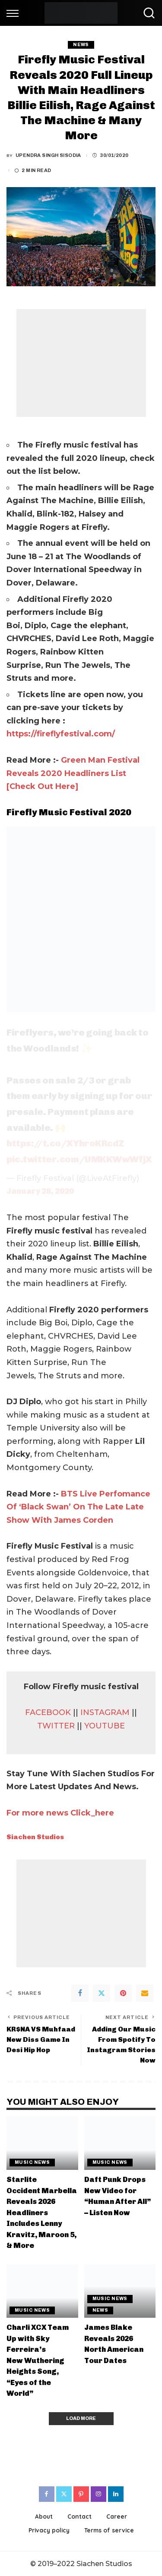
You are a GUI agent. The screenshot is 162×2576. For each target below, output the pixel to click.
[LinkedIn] (116, 2494)
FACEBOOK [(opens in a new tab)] (49, 1712)
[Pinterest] (123, 1993)
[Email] (144, 1993)
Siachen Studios (35, 1837)
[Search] (147, 13)
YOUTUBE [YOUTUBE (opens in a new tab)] (104, 1726)
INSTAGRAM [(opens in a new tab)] (106, 1712)
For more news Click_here (60, 1813)
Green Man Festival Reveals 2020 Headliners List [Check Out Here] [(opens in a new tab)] (73, 773)
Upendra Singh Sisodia (48, 155)
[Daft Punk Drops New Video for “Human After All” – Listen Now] (120, 2143)
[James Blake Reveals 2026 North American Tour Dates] (120, 2291)
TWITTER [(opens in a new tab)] (57, 1726)
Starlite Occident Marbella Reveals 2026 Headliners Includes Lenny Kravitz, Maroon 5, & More (41, 2212)
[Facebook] (80, 1993)
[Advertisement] (81, 363)
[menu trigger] (14, 13)
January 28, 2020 (40, 1191)
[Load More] (81, 2418)
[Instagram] (98, 2494)
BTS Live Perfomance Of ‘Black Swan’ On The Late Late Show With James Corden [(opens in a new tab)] (78, 1507)
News (81, 44)
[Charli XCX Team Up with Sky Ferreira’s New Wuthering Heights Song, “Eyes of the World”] (42, 2291)
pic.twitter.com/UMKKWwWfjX (79, 1159)
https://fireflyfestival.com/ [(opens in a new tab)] (60, 734)
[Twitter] (101, 1993)
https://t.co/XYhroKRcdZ (65, 1143)
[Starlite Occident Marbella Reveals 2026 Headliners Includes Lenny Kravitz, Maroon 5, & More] (42, 2143)
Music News (32, 2162)
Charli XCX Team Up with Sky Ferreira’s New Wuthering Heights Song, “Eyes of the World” (37, 2360)
